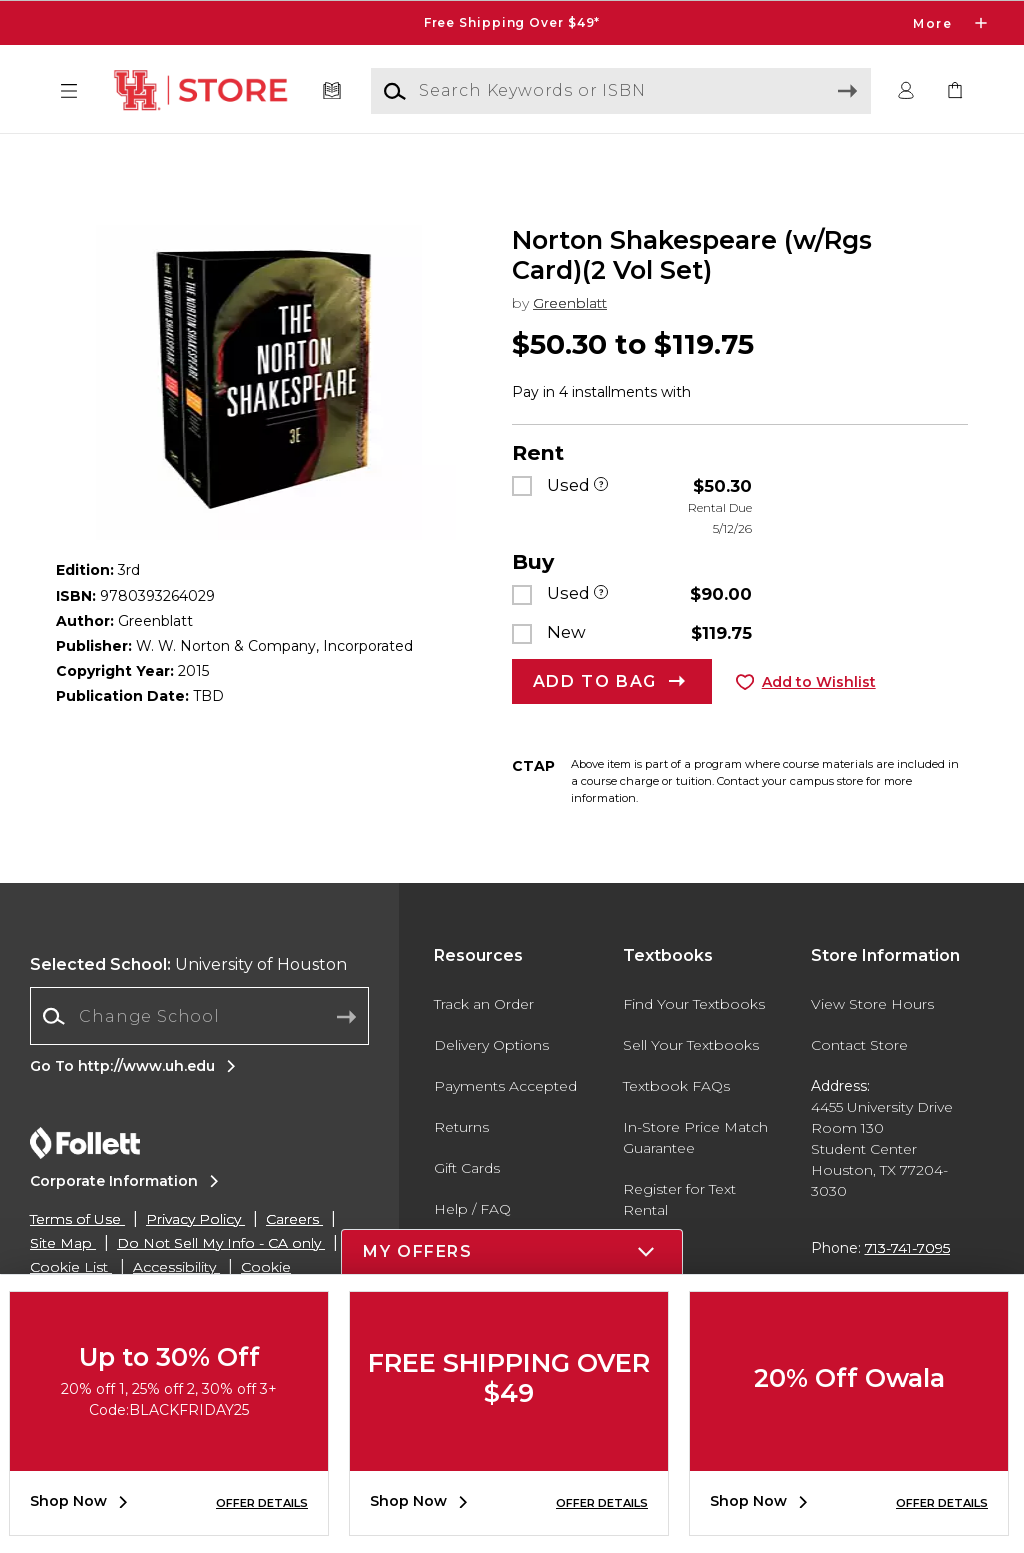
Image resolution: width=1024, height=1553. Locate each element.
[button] (69, 91)
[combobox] (199, 1055)
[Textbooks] (332, 91)
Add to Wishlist (819, 720)
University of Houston (188, 1003)
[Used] (601, 524)
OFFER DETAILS (262, 1503)
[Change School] (199, 1055)
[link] (955, 91)
